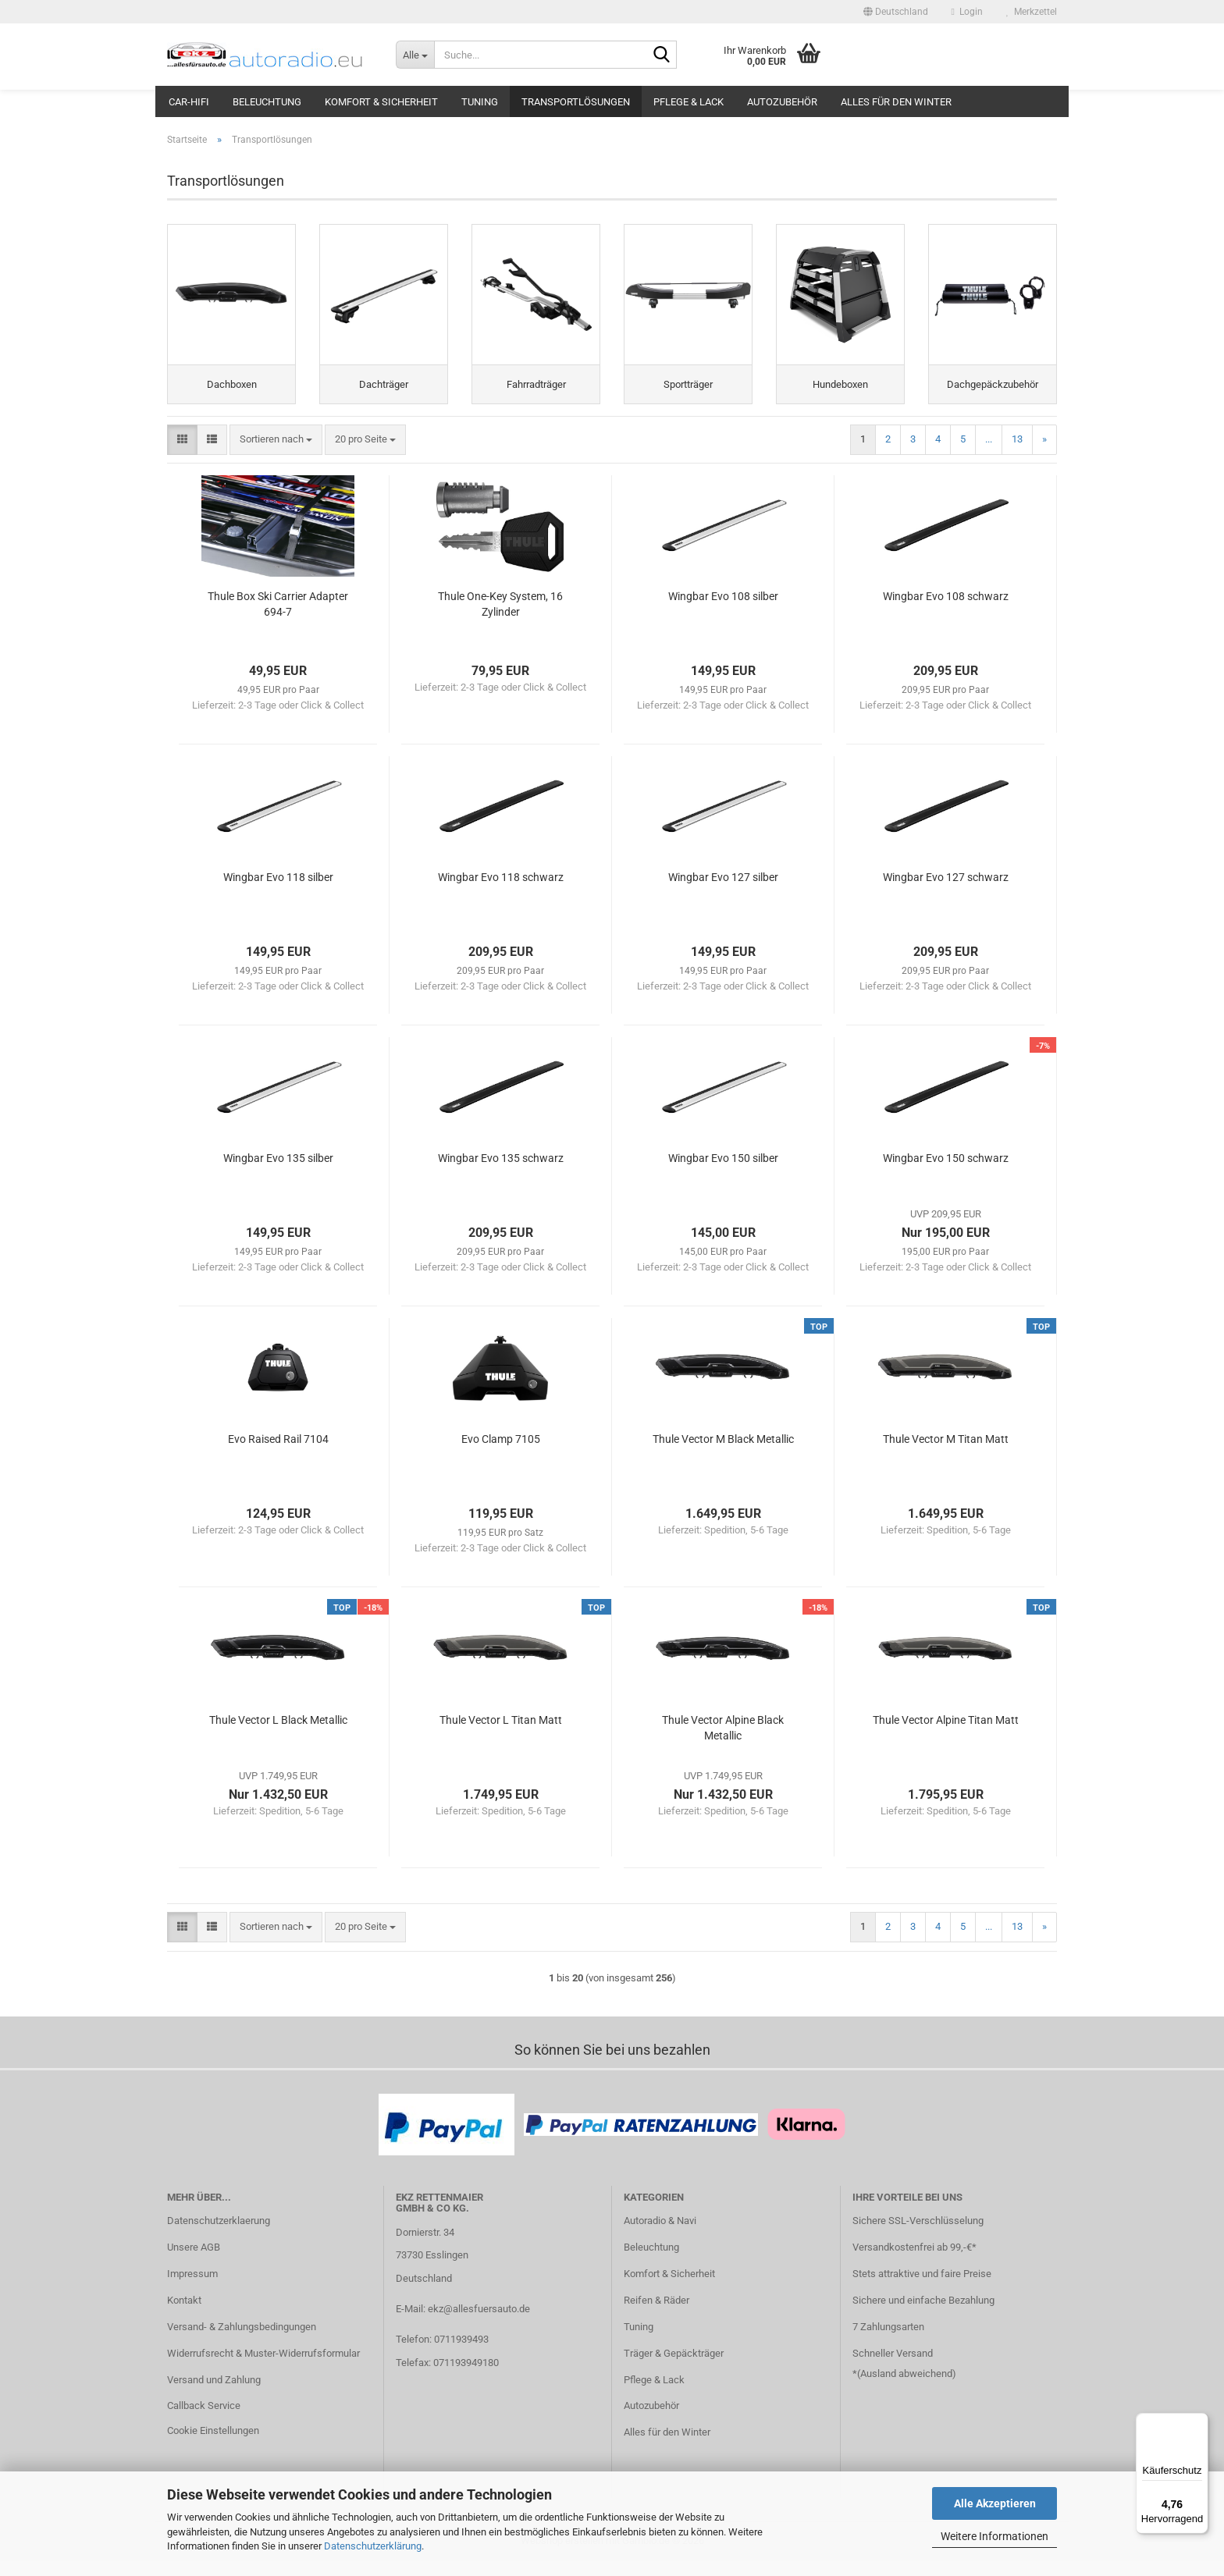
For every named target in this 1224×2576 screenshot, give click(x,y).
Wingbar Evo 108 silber (723, 611)
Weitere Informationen (994, 2536)
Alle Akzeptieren (995, 2503)
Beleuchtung (267, 102)
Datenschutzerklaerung (218, 2235)
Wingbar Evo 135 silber (278, 1173)
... (988, 454)
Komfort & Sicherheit (381, 102)
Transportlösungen (575, 102)
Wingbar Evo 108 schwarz (946, 611)
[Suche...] (415, 55)
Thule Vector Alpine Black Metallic (723, 1743)
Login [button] (967, 11)
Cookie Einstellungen (213, 2445)
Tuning (479, 102)
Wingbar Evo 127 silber (723, 892)
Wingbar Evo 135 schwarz (501, 1173)
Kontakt (184, 2315)
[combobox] (276, 454)
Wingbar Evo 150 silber (723, 1173)
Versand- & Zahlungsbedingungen (241, 2341)
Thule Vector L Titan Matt (500, 1735)
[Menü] (1199, 2422)
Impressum (192, 2288)
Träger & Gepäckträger (674, 2368)
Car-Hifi (189, 102)
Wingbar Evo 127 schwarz (946, 892)
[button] (896, 11)
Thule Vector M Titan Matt (946, 1454)
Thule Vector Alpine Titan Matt (946, 1735)
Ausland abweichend (906, 2388)
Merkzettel (1031, 11)
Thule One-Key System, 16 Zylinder (500, 619)
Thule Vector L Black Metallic (278, 1735)
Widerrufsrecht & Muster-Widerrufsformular (263, 2368)
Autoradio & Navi (660, 2235)
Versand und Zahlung (214, 2394)
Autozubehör (782, 102)
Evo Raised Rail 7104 (278, 1454)
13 (1017, 454)
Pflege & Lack (688, 102)
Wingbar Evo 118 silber (278, 892)
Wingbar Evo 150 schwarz (946, 1173)
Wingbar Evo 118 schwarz (501, 892)
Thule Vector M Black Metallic (723, 1454)
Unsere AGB (193, 2262)
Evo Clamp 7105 (500, 1454)
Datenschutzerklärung (373, 2546)
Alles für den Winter (896, 102)
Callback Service (203, 2421)
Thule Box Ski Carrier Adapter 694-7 (278, 619)
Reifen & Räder (656, 2315)
